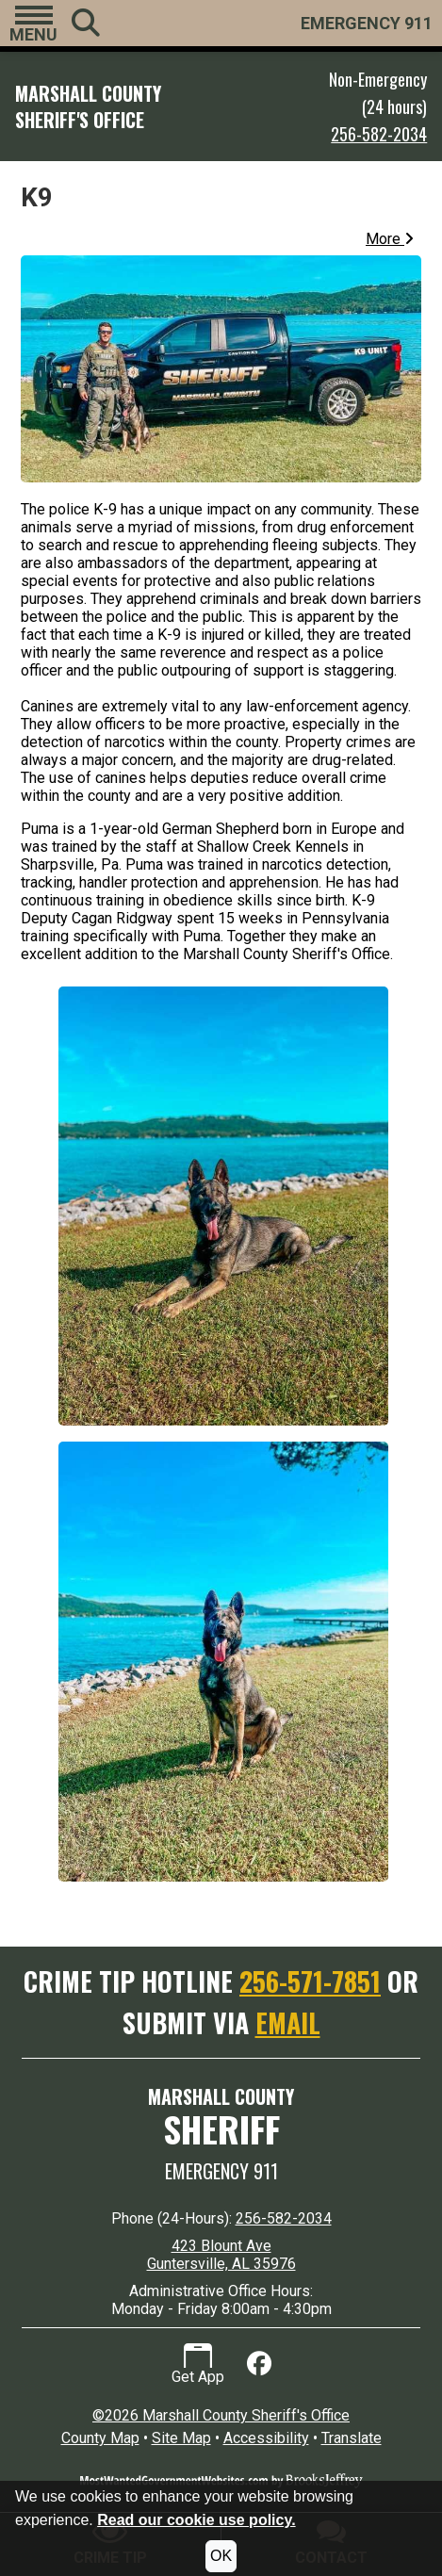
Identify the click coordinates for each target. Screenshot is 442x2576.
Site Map (181, 2438)
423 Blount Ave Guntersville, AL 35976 (221, 2255)
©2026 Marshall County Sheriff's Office (221, 2415)
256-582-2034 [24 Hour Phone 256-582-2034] (284, 2218)
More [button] (390, 239)
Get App (198, 2365)
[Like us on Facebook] (259, 2364)
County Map (100, 2438)
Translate (351, 2438)
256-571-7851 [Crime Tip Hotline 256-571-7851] (310, 1981)
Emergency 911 (221, 2171)
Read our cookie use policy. (196, 2520)
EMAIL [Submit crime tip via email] (287, 2022)
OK (221, 2556)
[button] (33, 23)
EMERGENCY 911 (367, 23)
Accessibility (266, 2438)
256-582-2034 (379, 134)
